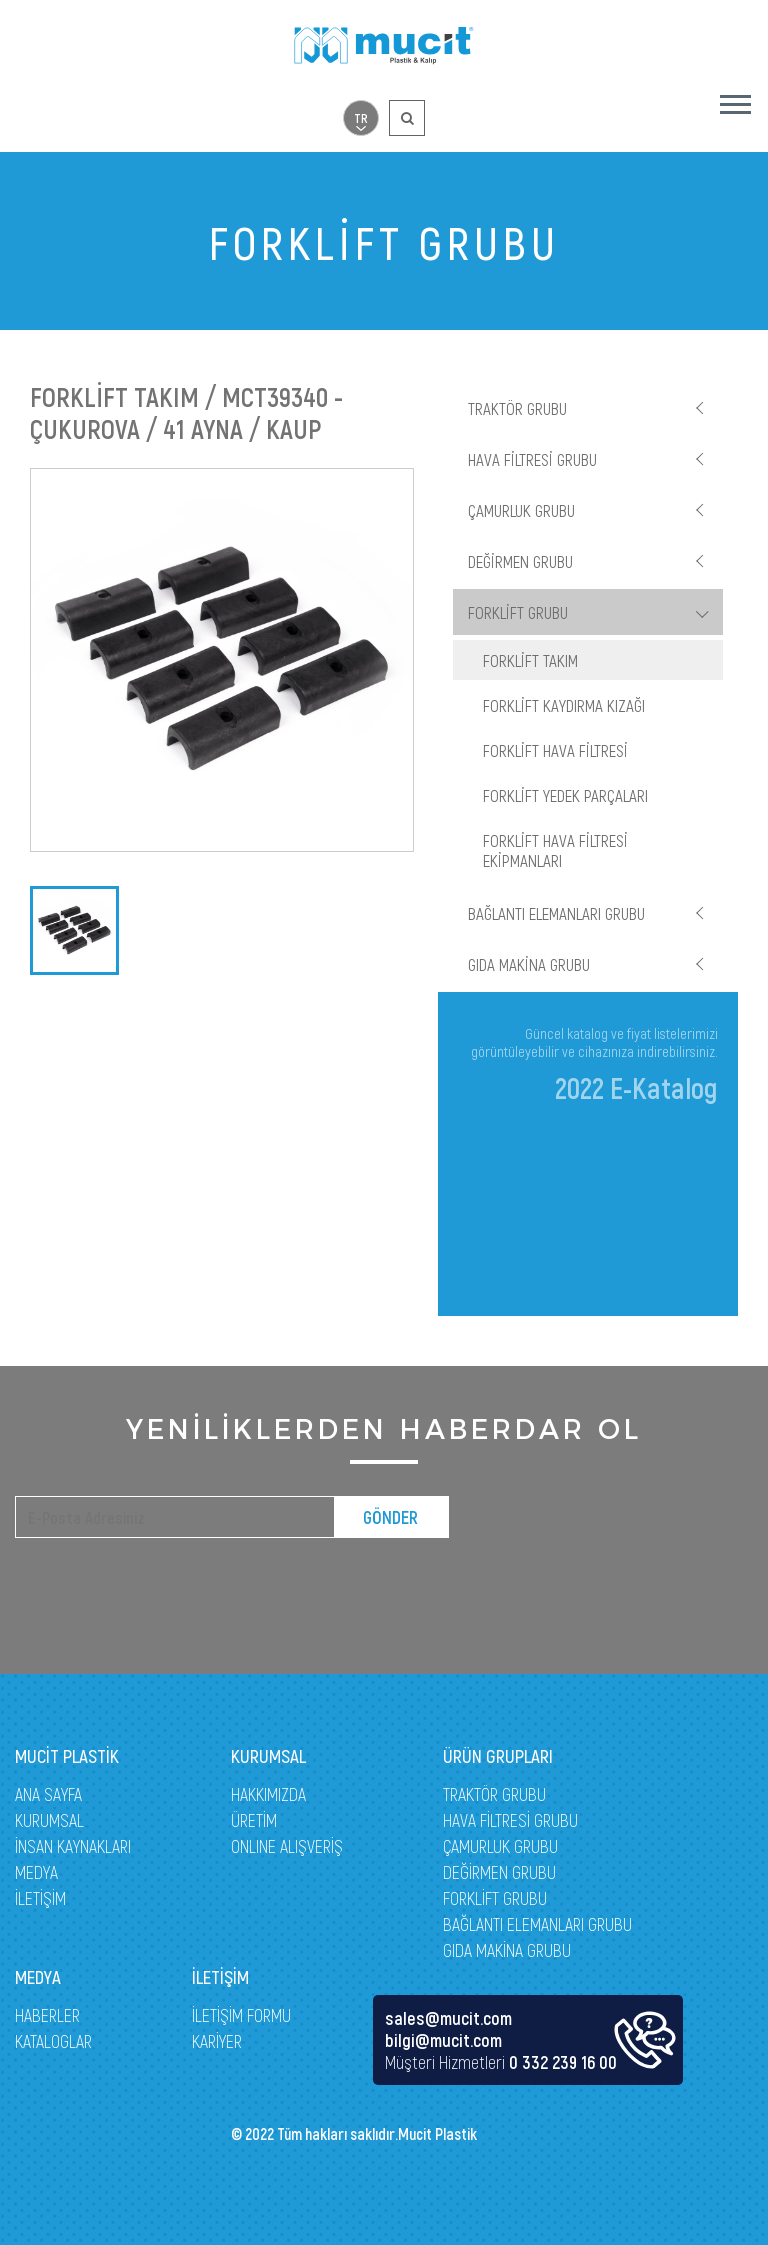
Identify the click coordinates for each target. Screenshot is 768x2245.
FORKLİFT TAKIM (530, 660)
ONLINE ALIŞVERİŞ (287, 1846)
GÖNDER (390, 1517)
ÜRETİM (254, 1820)
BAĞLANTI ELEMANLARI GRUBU (556, 913)
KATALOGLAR (53, 2041)
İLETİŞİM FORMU (241, 2015)
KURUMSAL (49, 1820)
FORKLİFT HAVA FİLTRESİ (555, 750)
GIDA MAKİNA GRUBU (529, 964)
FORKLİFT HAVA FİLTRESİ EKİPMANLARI (555, 850)
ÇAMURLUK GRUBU (521, 510)
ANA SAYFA (48, 1794)
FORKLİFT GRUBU (518, 612)
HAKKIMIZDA (268, 1794)
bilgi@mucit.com (443, 2040)
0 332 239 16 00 (563, 2062)
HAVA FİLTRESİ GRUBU (532, 459)
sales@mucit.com (448, 2018)
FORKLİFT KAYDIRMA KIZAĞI (564, 705)
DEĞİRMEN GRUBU (520, 561)
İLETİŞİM (40, 1898)
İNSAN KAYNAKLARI (73, 1846)
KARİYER (217, 2041)
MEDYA (36, 1872)
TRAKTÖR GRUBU (517, 408)
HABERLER (47, 2015)
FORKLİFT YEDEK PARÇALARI (565, 795)
